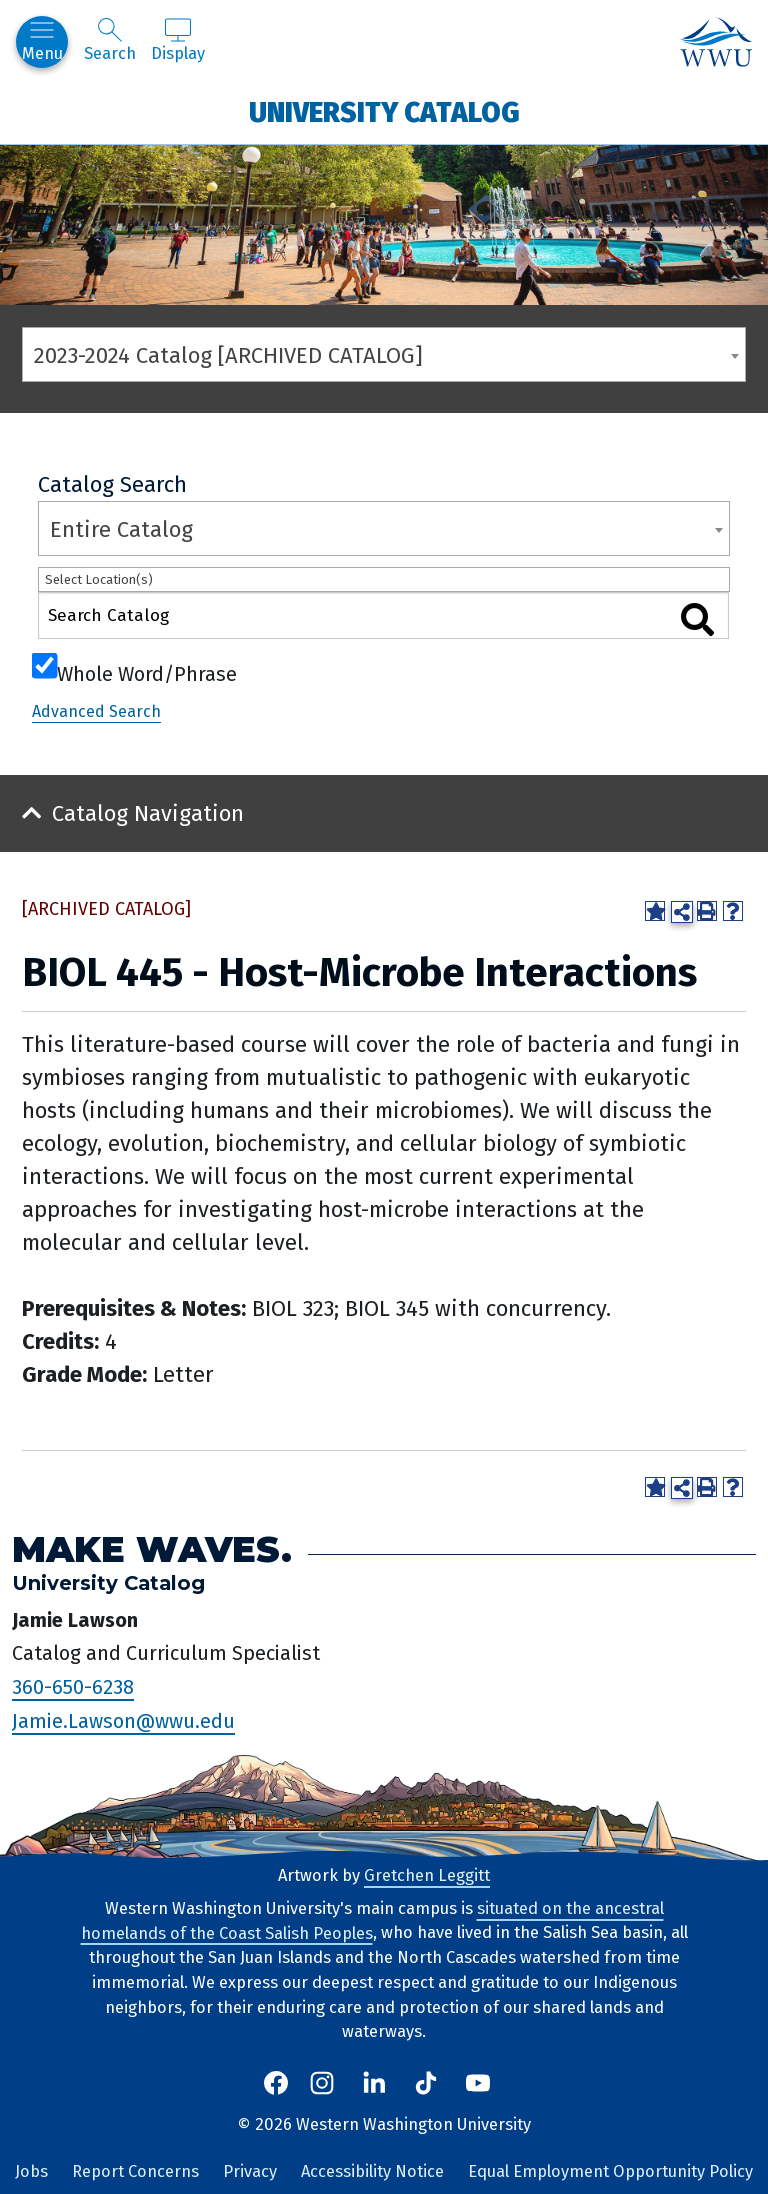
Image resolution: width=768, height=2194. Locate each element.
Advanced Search (96, 711)
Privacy (250, 2171)
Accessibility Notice (372, 2171)
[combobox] (384, 354)
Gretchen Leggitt (427, 1875)
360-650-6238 (73, 1687)
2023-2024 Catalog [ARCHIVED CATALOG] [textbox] (228, 355)
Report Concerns (135, 2171)
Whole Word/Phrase (147, 672)
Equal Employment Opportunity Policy (610, 2171)
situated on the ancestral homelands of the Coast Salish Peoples (372, 1921)
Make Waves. (152, 1549)
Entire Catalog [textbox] (121, 529)
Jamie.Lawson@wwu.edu (123, 1721)
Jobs (31, 2171)
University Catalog (384, 111)
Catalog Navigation (148, 813)
